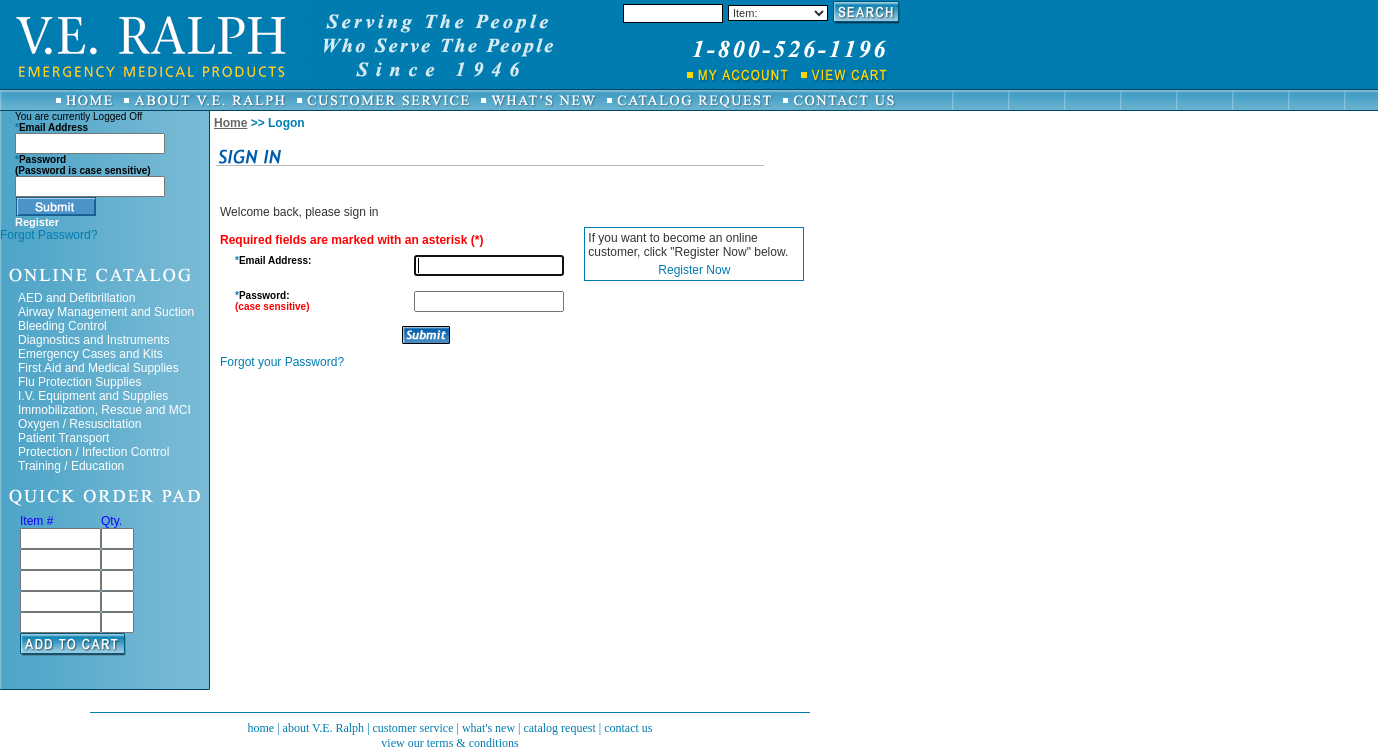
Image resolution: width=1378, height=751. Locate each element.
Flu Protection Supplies (79, 382)
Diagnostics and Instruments (93, 340)
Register (37, 222)
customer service (413, 728)
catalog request (559, 728)
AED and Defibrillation (76, 298)
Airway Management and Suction (106, 312)
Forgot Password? (48, 235)
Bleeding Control (62, 326)
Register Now (694, 270)
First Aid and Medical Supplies (98, 368)
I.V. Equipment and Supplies (93, 396)
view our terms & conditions (449, 743)
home (260, 728)
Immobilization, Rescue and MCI (104, 410)
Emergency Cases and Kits (90, 354)
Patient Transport (63, 438)
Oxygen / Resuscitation (79, 424)
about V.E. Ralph (324, 728)
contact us (628, 728)
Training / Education (71, 466)
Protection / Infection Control (93, 452)
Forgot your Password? (282, 362)
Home (230, 123)
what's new (488, 728)
